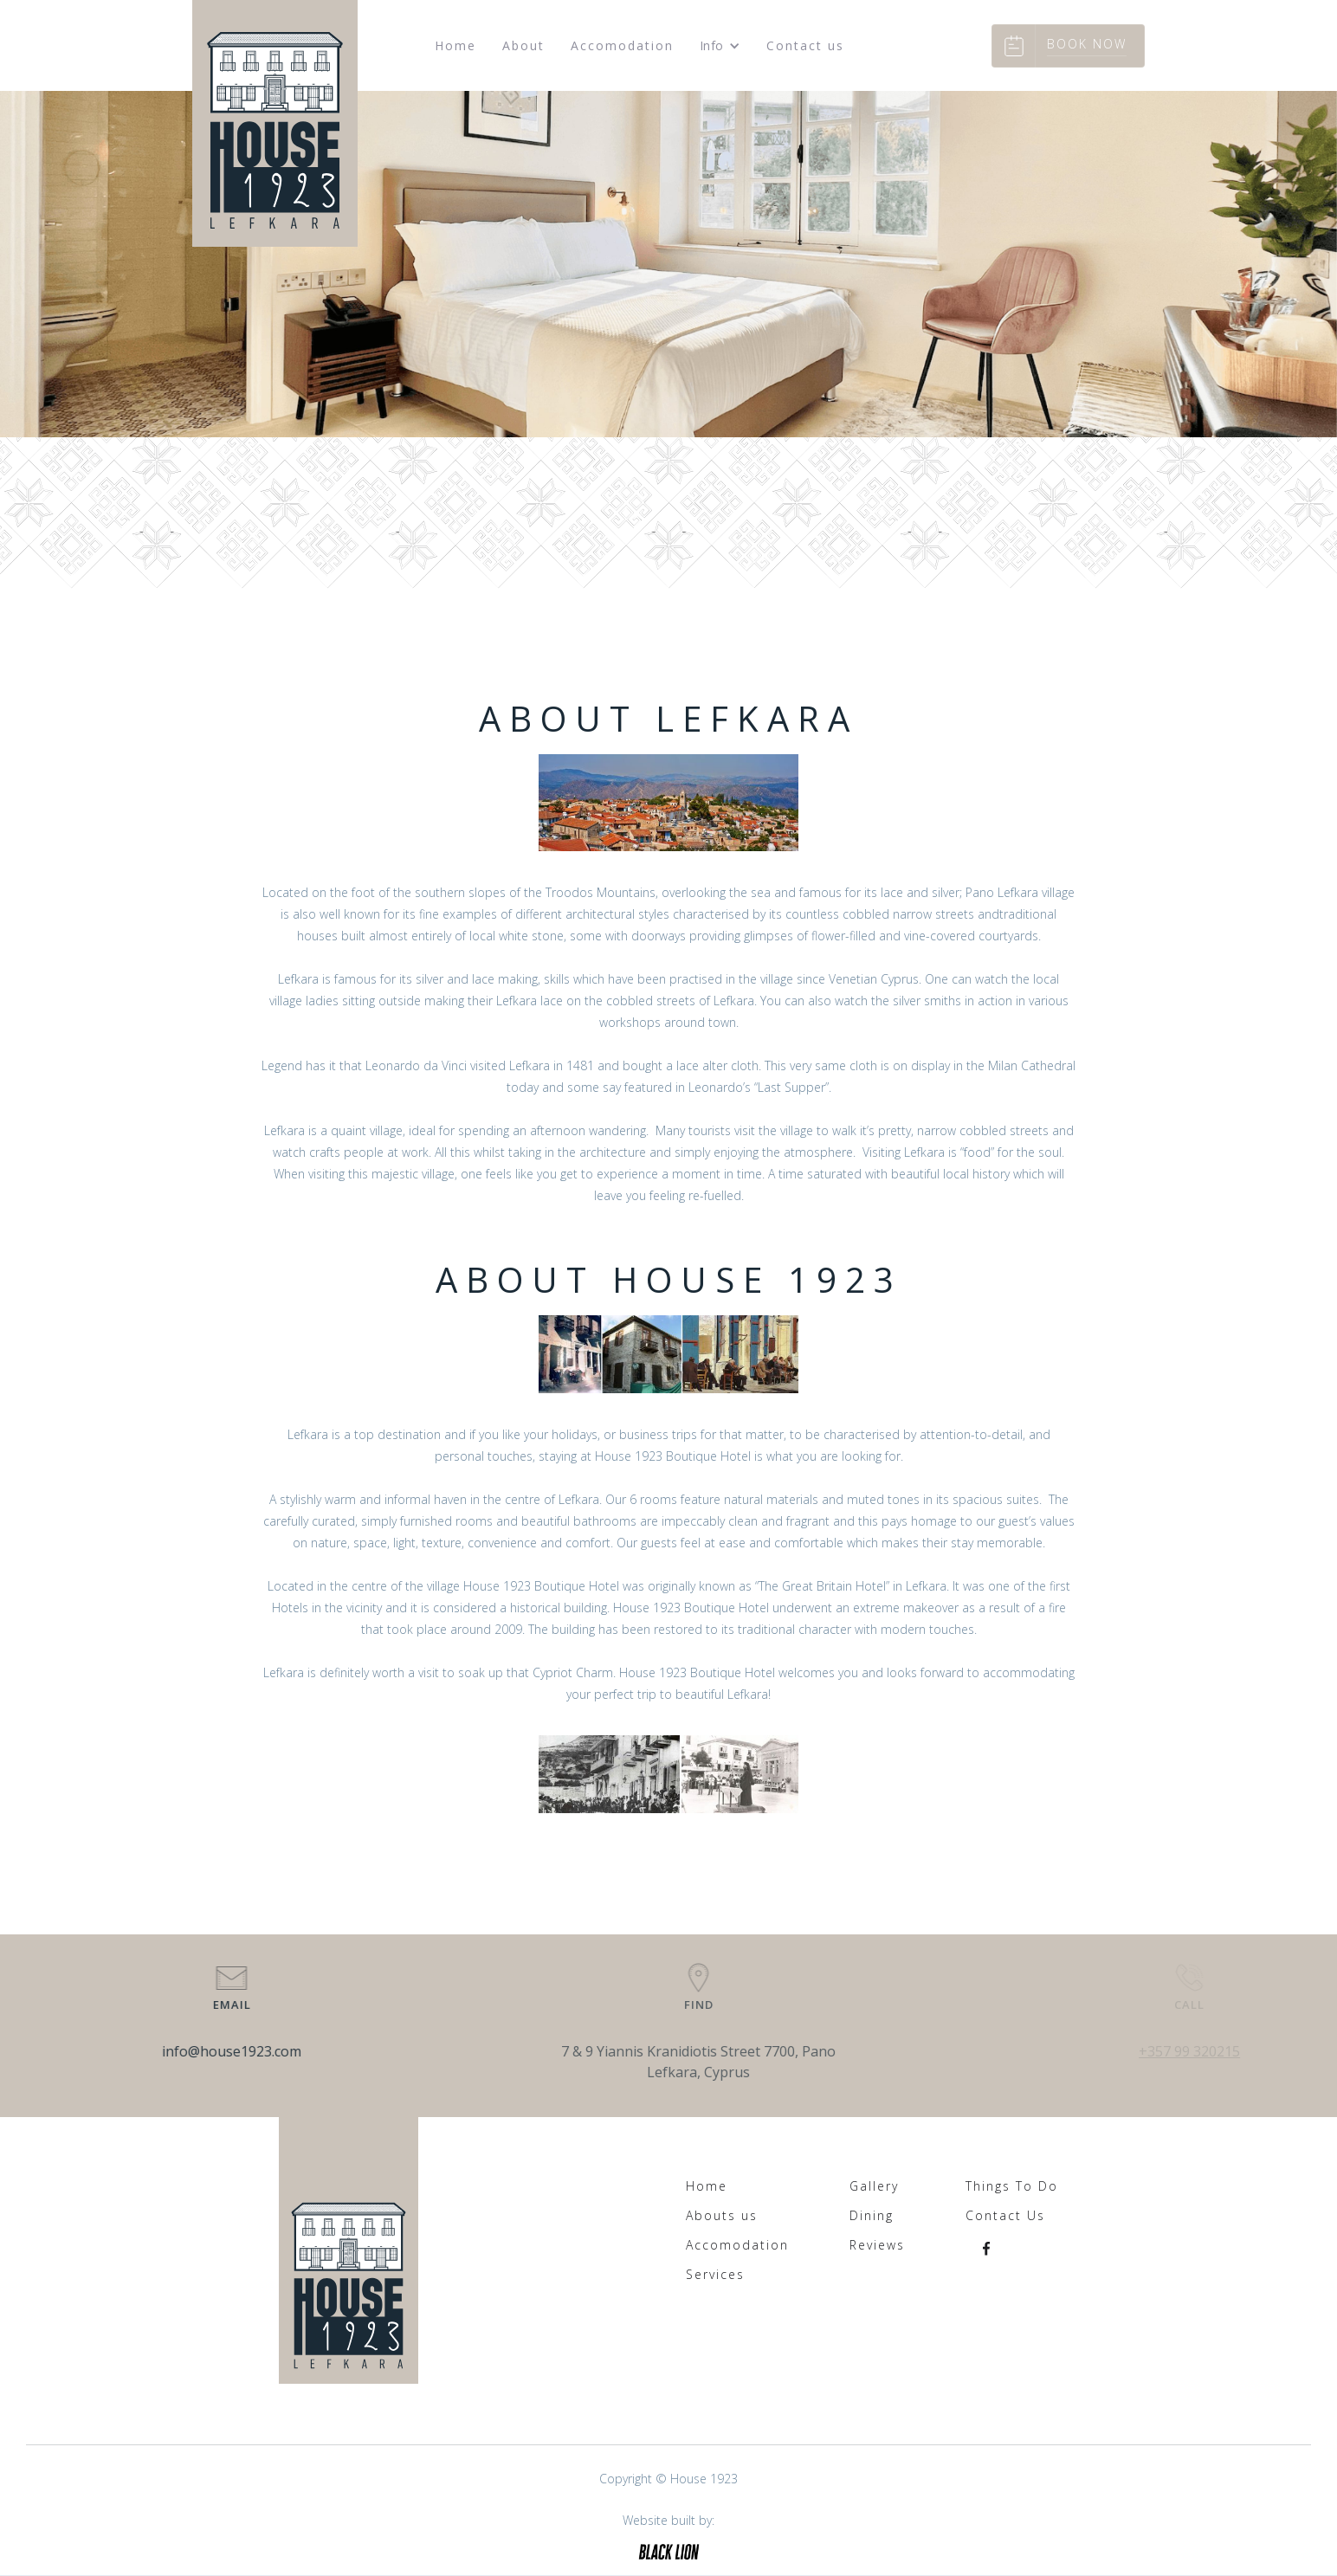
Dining (871, 2216)
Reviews (877, 2245)
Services (715, 2275)
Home (455, 45)
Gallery (874, 2186)
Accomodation (622, 45)
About (523, 45)
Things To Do (1012, 2186)
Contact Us (1005, 2216)
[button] (720, 46)
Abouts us (722, 2216)
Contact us (805, 45)
